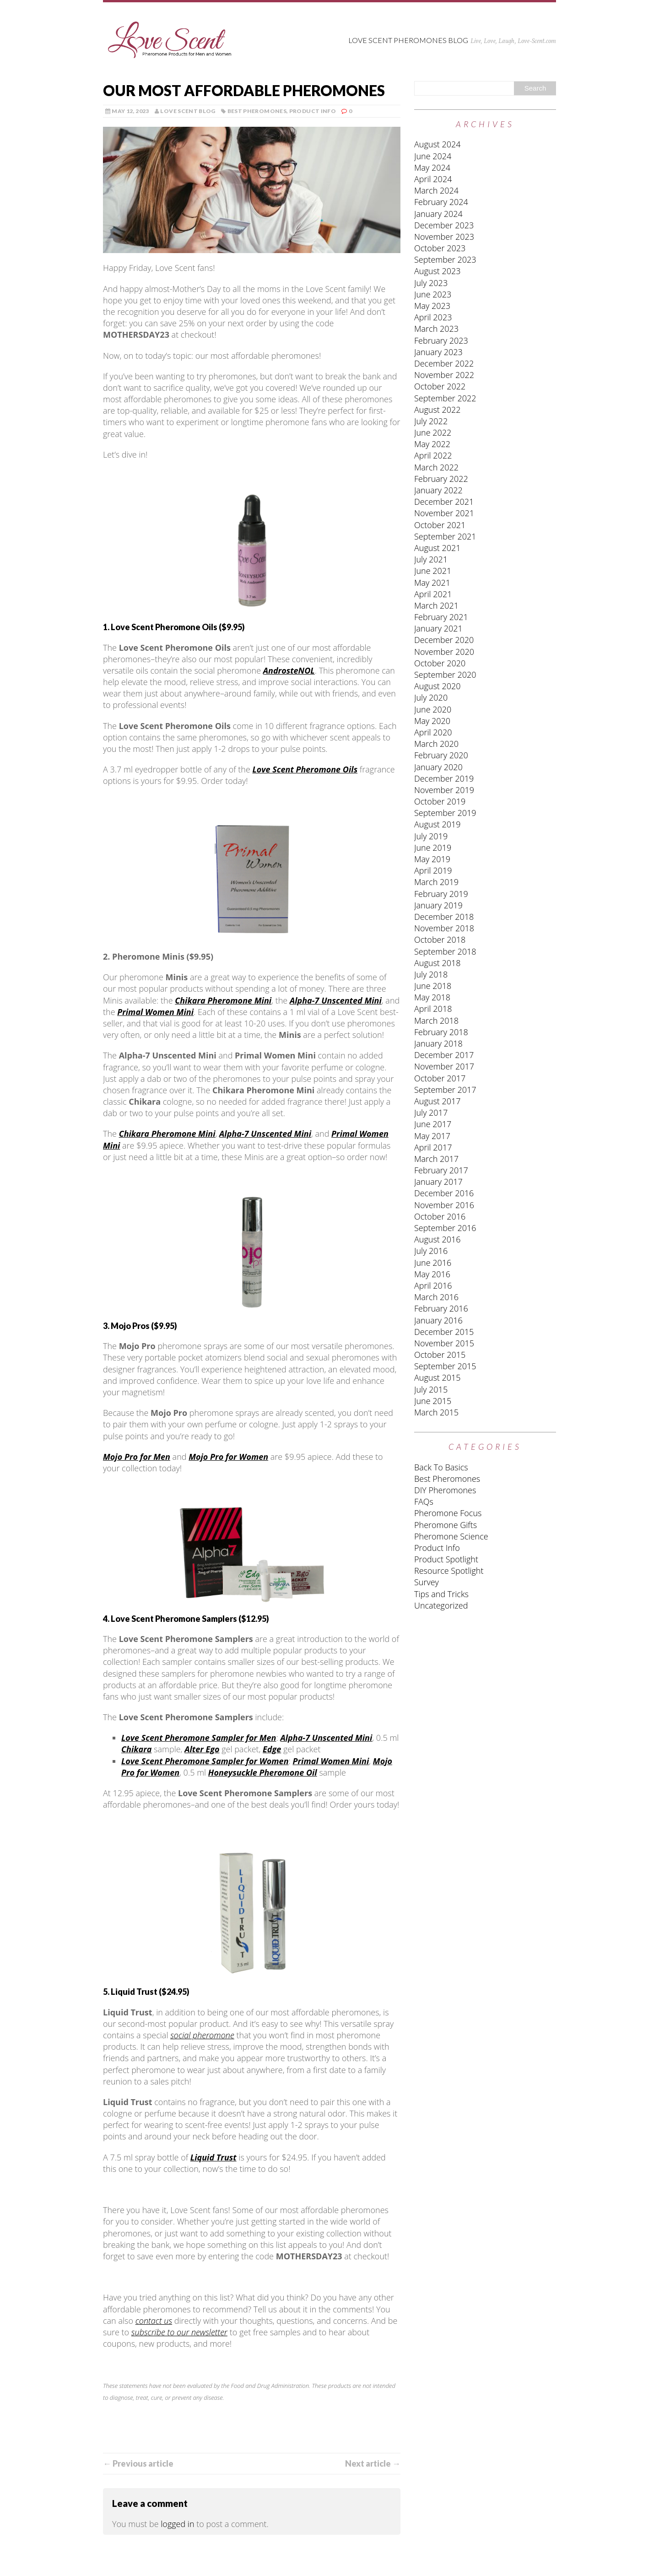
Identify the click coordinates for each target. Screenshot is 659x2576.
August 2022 (437, 409)
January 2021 (438, 628)
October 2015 (439, 1354)
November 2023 (444, 236)
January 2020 (438, 766)
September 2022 (445, 398)
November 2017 (444, 1066)
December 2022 (444, 363)
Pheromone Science (451, 1536)
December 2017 (444, 1054)
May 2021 (432, 582)
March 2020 (436, 743)
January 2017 (438, 1181)
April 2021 (433, 594)
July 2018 (431, 974)
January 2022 (438, 490)
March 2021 (436, 605)
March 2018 (436, 1020)
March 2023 (436, 328)
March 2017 (436, 1158)
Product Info (312, 111)
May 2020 (432, 720)
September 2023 (445, 259)
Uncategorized (441, 1605)
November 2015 (444, 1343)
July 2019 (431, 836)
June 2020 (432, 709)
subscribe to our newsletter (179, 2332)
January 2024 (438, 213)
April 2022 (433, 455)
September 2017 (445, 1089)
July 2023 (431, 282)
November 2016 (444, 1204)
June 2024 (432, 156)
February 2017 (441, 1170)
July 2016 (431, 1250)
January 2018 (438, 1043)
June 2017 (432, 1123)
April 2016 (433, 1285)
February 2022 (441, 478)
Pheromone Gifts (445, 1524)
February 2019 (441, 893)
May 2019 (432, 858)
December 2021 (444, 501)
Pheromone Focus (447, 1512)
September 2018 (445, 951)
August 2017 (437, 1101)
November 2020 (444, 651)
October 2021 (439, 524)
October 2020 (439, 663)
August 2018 (437, 962)
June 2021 (432, 570)
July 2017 (431, 1112)
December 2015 (444, 1331)
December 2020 (444, 639)
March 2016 (436, 1296)
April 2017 (433, 1147)
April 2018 (433, 1008)
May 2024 (432, 167)
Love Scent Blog (187, 111)
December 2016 (444, 1193)
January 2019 (438, 905)
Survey (426, 1582)
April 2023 (433, 317)
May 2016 (432, 1274)
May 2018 (432, 997)
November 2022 (444, 374)
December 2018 (444, 916)
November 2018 (444, 928)
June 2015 (432, 1400)
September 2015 (445, 1366)
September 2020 (445, 674)
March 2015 (436, 1412)
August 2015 (437, 1377)
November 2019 (444, 789)
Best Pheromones (256, 111)
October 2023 (439, 248)
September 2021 (445, 536)
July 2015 (431, 1389)
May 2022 (432, 443)
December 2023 (444, 225)
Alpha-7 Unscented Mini (326, 1737)
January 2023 (438, 351)
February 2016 (441, 1308)
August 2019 (437, 824)
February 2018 (441, 1031)
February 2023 (441, 340)
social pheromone (202, 2035)
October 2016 (439, 1216)
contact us (154, 2320)
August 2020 (437, 685)
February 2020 (441, 755)
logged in (177, 2523)
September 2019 (445, 812)
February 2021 (441, 616)
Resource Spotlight (449, 1570)
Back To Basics (441, 1467)
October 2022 (439, 386)
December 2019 (444, 778)
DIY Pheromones (445, 1490)
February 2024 (441, 201)
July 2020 (431, 697)
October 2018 (439, 939)
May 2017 (432, 1135)
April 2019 (433, 870)
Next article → (372, 2463)
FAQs (423, 1501)
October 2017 (439, 1078)
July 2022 (431, 421)
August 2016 (437, 1239)
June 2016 (432, 1262)
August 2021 (437, 547)
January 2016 (438, 1320)
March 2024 (436, 190)
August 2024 (437, 144)
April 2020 (433, 732)
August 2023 (437, 270)
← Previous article (138, 2463)
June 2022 (432, 432)
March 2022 (436, 467)
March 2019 (436, 881)
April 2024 (433, 178)
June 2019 (432, 847)
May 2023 (432, 305)
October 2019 (439, 801)
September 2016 (445, 1227)
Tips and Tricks (441, 1593)
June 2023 (432, 294)
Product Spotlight (446, 1559)
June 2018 (432, 985)
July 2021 (431, 559)
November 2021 (444, 513)
